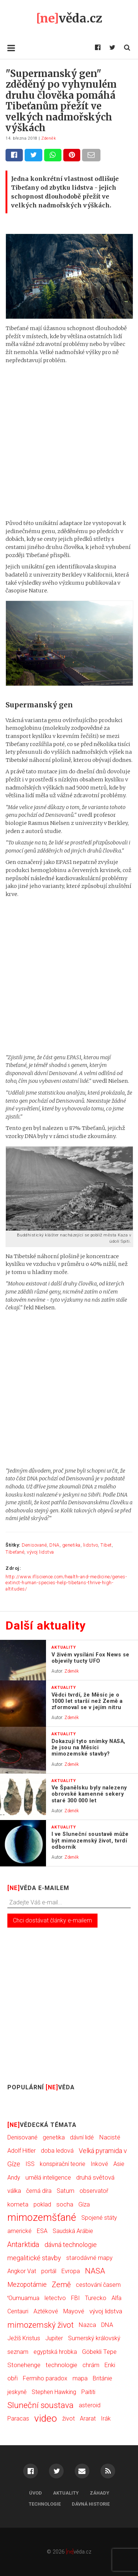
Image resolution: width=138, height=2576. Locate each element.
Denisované (34, 1545)
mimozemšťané (41, 2217)
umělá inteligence (48, 2177)
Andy (13, 2177)
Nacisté (109, 2137)
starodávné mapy (89, 2257)
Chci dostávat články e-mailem (52, 1920)
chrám (90, 2365)
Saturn (65, 2190)
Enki (110, 2365)
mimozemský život (40, 2325)
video (45, 2418)
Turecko (95, 2298)
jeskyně (16, 2391)
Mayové (73, 2311)
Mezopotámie (27, 2284)
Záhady (99, 2493)
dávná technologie (71, 2244)
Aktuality (66, 2493)
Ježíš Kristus (23, 2338)
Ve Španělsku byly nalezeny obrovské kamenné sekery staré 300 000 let (89, 1794)
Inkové (99, 2163)
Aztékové (45, 2311)
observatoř (93, 2190)
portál (48, 2271)
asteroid (89, 2405)
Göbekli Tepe (99, 2351)
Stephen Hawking (54, 2391)
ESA (42, 2230)
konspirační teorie (62, 2163)
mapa (80, 2378)
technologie (61, 2365)
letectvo (55, 2298)
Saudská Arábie (73, 2230)
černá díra (39, 2190)
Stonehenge (23, 2365)
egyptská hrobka (55, 2351)
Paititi (88, 2391)
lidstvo (90, 1545)
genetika (71, 1545)
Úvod (35, 2493)
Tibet (106, 1545)
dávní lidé (82, 2137)
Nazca (87, 2324)
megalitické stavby (34, 2258)
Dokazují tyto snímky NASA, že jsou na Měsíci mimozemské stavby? (88, 1747)
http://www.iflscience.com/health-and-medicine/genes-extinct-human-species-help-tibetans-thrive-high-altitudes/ (66, 1583)
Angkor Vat (21, 2271)
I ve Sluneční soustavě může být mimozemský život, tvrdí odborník (90, 1840)
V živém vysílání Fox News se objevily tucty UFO (91, 1658)
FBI (75, 2298)
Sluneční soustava (40, 2405)
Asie (118, 2163)
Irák (106, 2418)
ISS (30, 2163)
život (68, 2418)
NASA (95, 2271)
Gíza (84, 2204)
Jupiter (54, 2338)
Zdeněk (48, 138)
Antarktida (23, 2244)
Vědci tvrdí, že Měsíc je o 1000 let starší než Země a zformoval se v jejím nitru (87, 1701)
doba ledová (57, 2150)
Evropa (70, 2271)
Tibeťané (15, 1552)
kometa (17, 2204)
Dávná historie (91, 2504)
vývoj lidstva (40, 1552)
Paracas (18, 2418)
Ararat (88, 2418)
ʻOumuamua (23, 2298)
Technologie (45, 2504)
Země (61, 2284)
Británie (102, 2378)
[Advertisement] (69, 442)
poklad (42, 2204)
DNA (54, 1545)
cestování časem (98, 2284)
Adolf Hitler (21, 2150)
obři (12, 2378)
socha (64, 2204)
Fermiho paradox (45, 2378)
